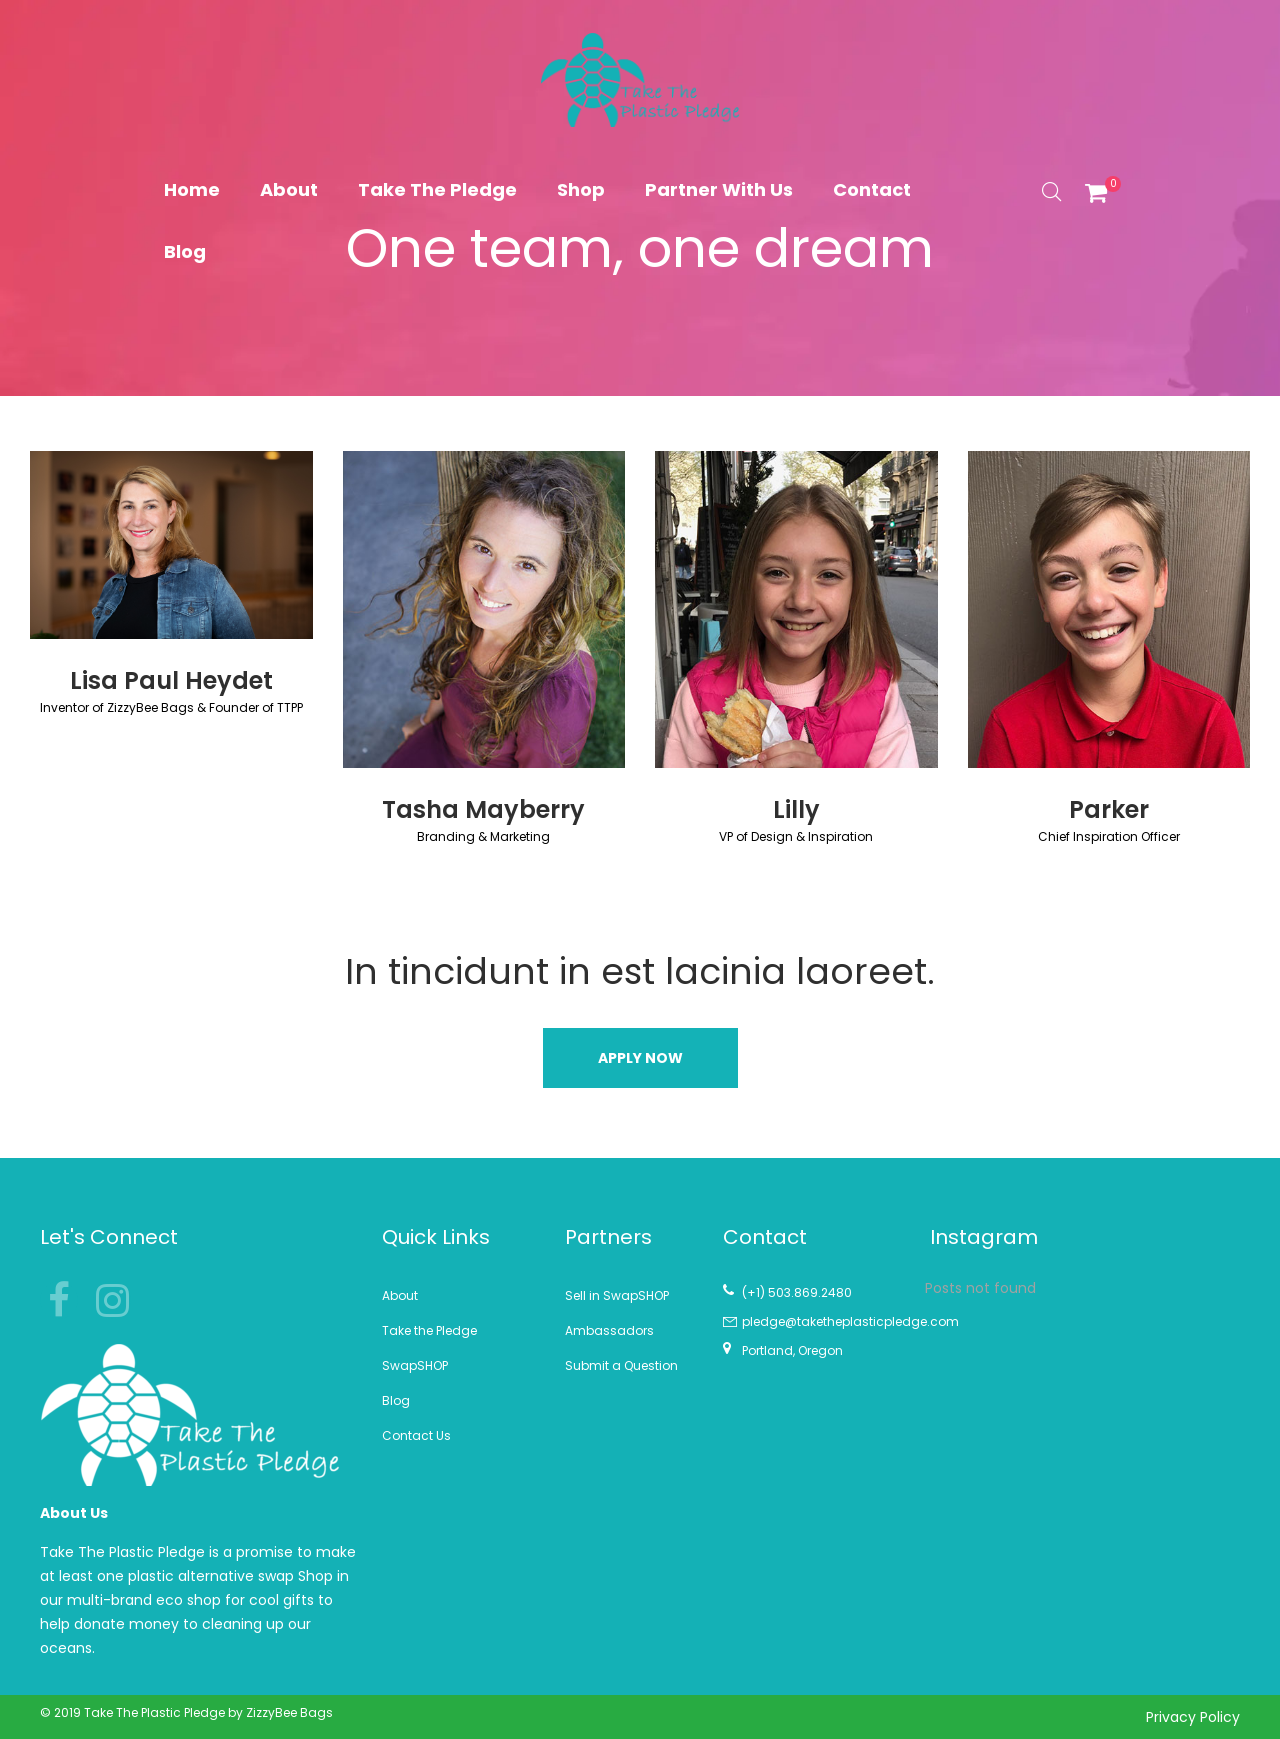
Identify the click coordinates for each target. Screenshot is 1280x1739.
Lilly (796, 809)
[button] (640, 1058)
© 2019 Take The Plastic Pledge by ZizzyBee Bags (186, 1712)
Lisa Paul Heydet (171, 680)
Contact (872, 189)
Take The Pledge (437, 189)
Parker (1109, 809)
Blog (185, 251)
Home (192, 189)
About (289, 189)
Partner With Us (719, 189)
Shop (581, 189)
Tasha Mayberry (483, 809)
